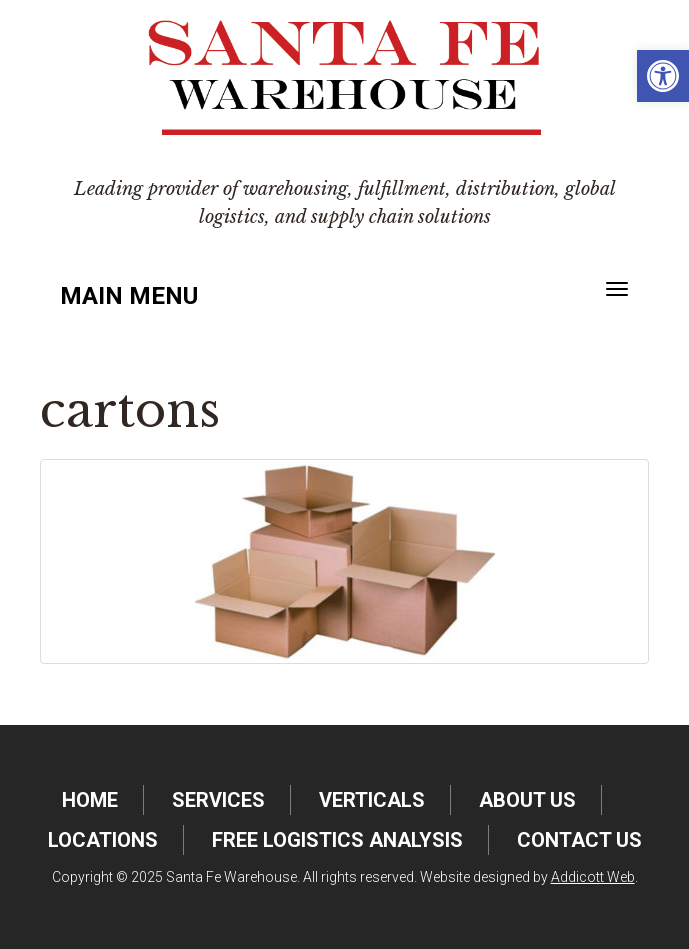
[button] (663, 76)
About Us (527, 800)
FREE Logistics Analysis (337, 840)
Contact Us (579, 840)
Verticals (372, 800)
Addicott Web (593, 877)
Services (218, 800)
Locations (103, 840)
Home (90, 800)
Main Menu (129, 296)
